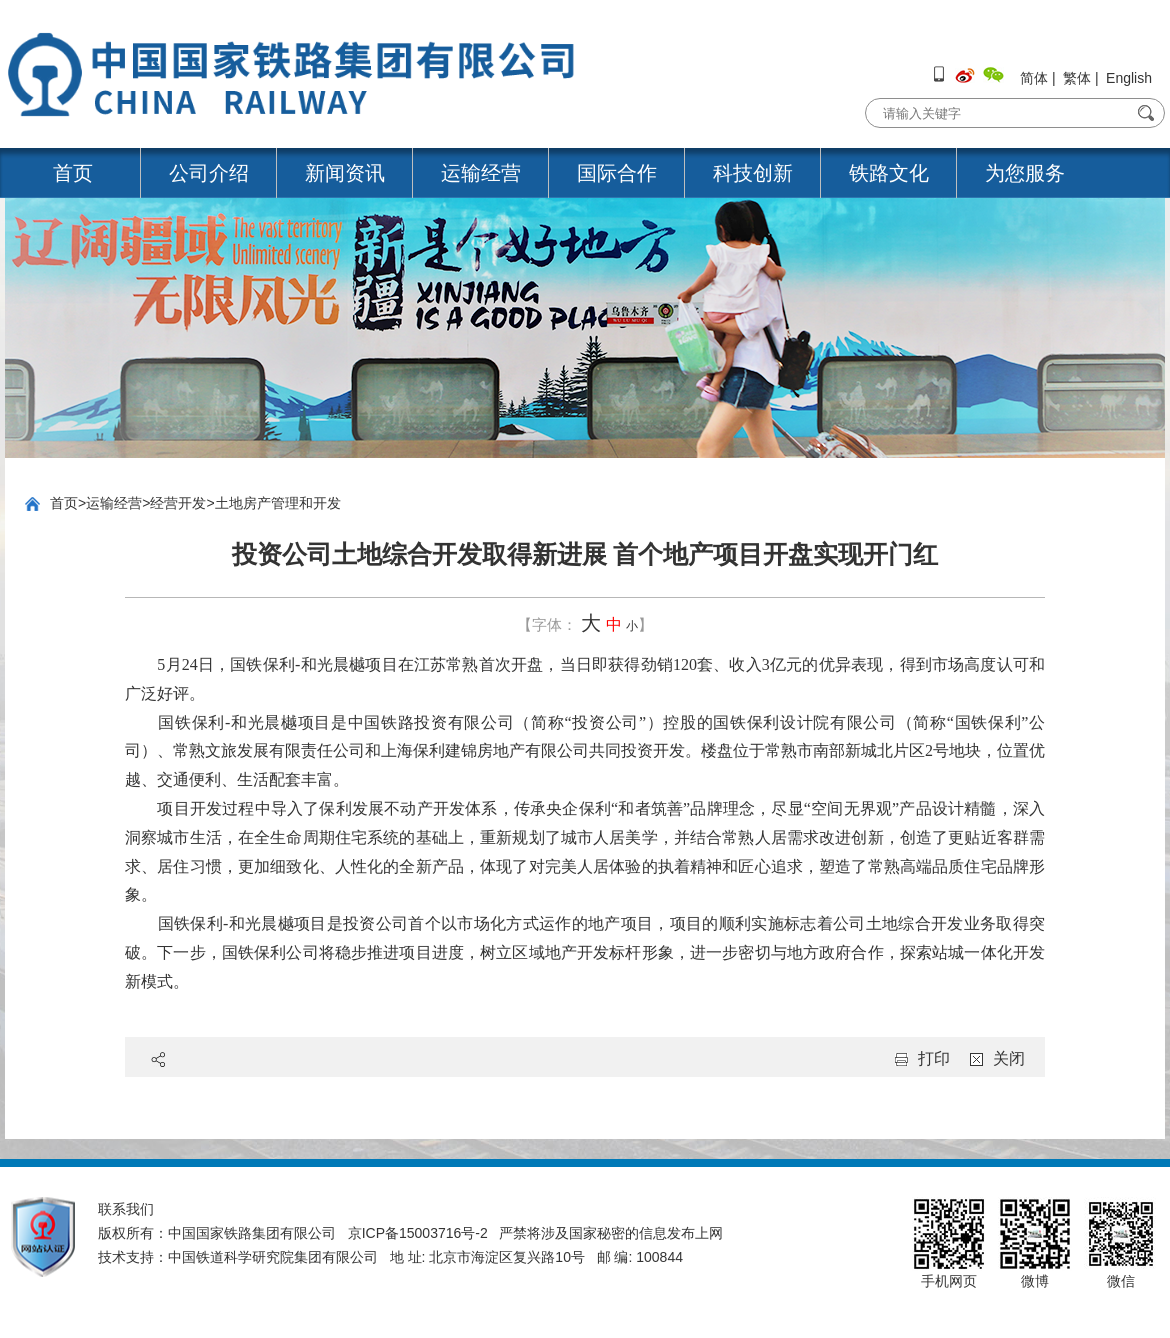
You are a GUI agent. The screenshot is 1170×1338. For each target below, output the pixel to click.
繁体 (1077, 78)
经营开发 (178, 503)
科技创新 (753, 173)
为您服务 (1025, 173)
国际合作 (617, 173)
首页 (73, 173)
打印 (934, 1058)
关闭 (1009, 1058)
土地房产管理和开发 (278, 503)
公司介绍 (209, 173)
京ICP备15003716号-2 (418, 1233)
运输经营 (481, 173)
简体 (1034, 78)
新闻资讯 (345, 173)
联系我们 (126, 1209)
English (1129, 78)
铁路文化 (889, 173)
